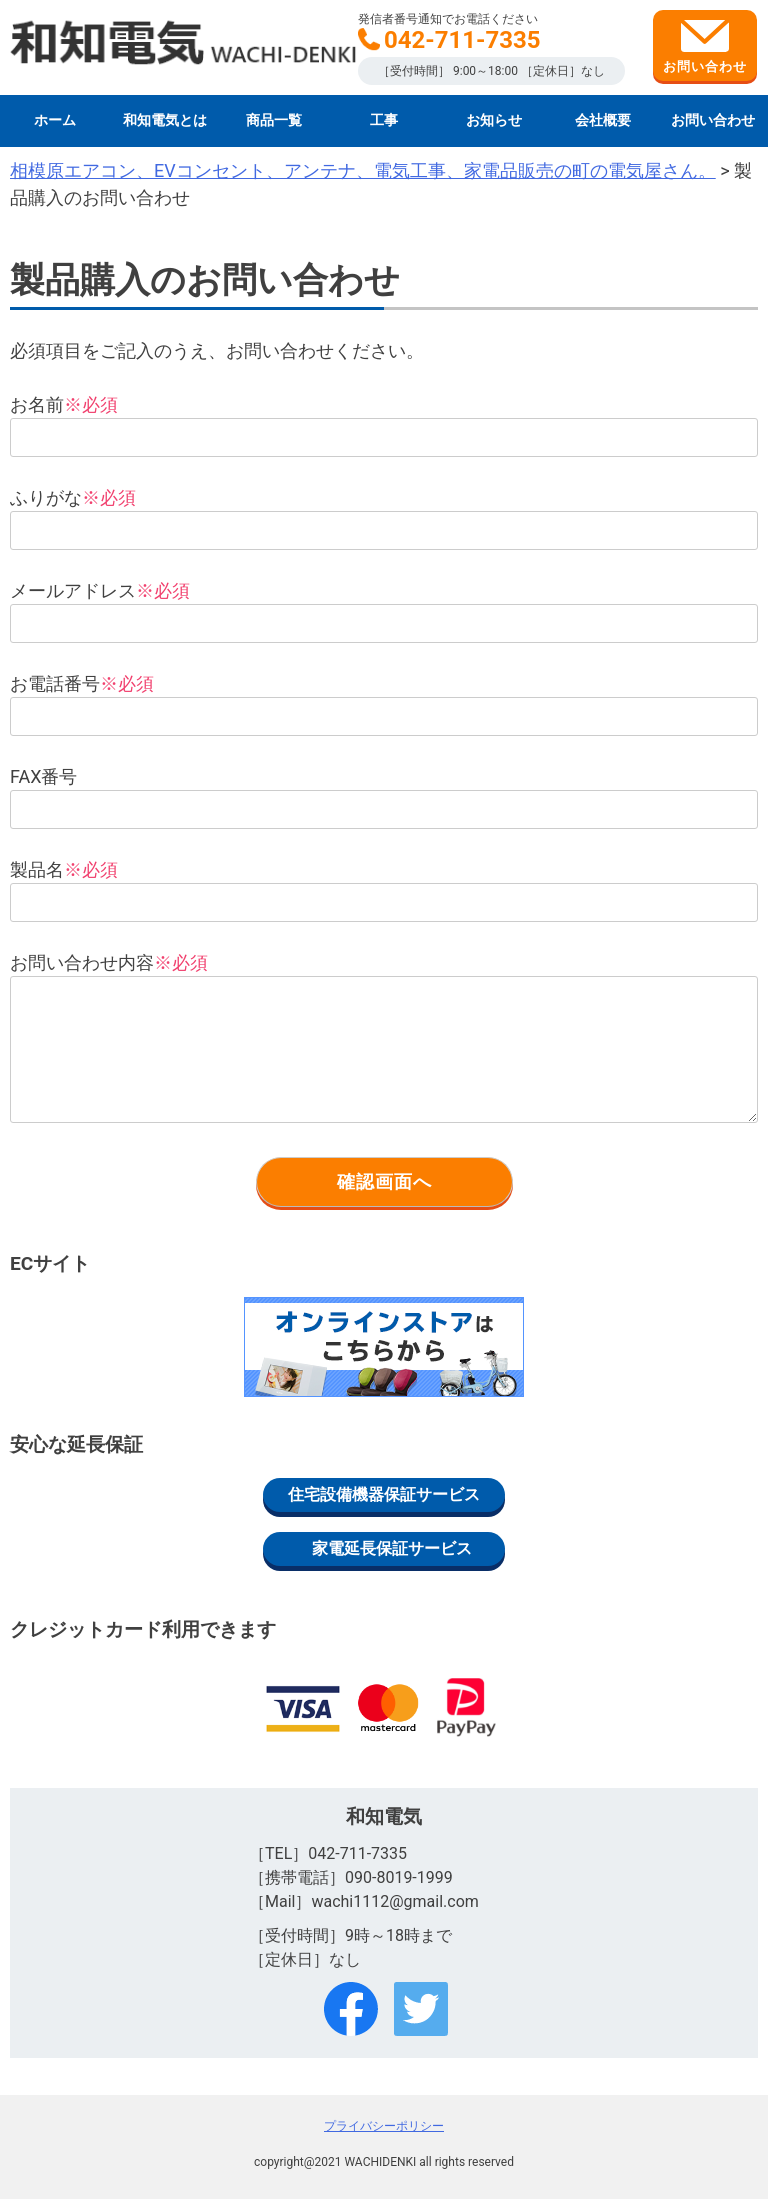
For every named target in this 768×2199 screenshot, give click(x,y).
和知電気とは (165, 120)
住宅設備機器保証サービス (384, 1494)
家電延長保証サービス (392, 1548)
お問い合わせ (705, 47)
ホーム (55, 120)
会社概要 (603, 120)
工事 (384, 120)
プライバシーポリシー (384, 2126)
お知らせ (494, 120)
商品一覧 (274, 120)
